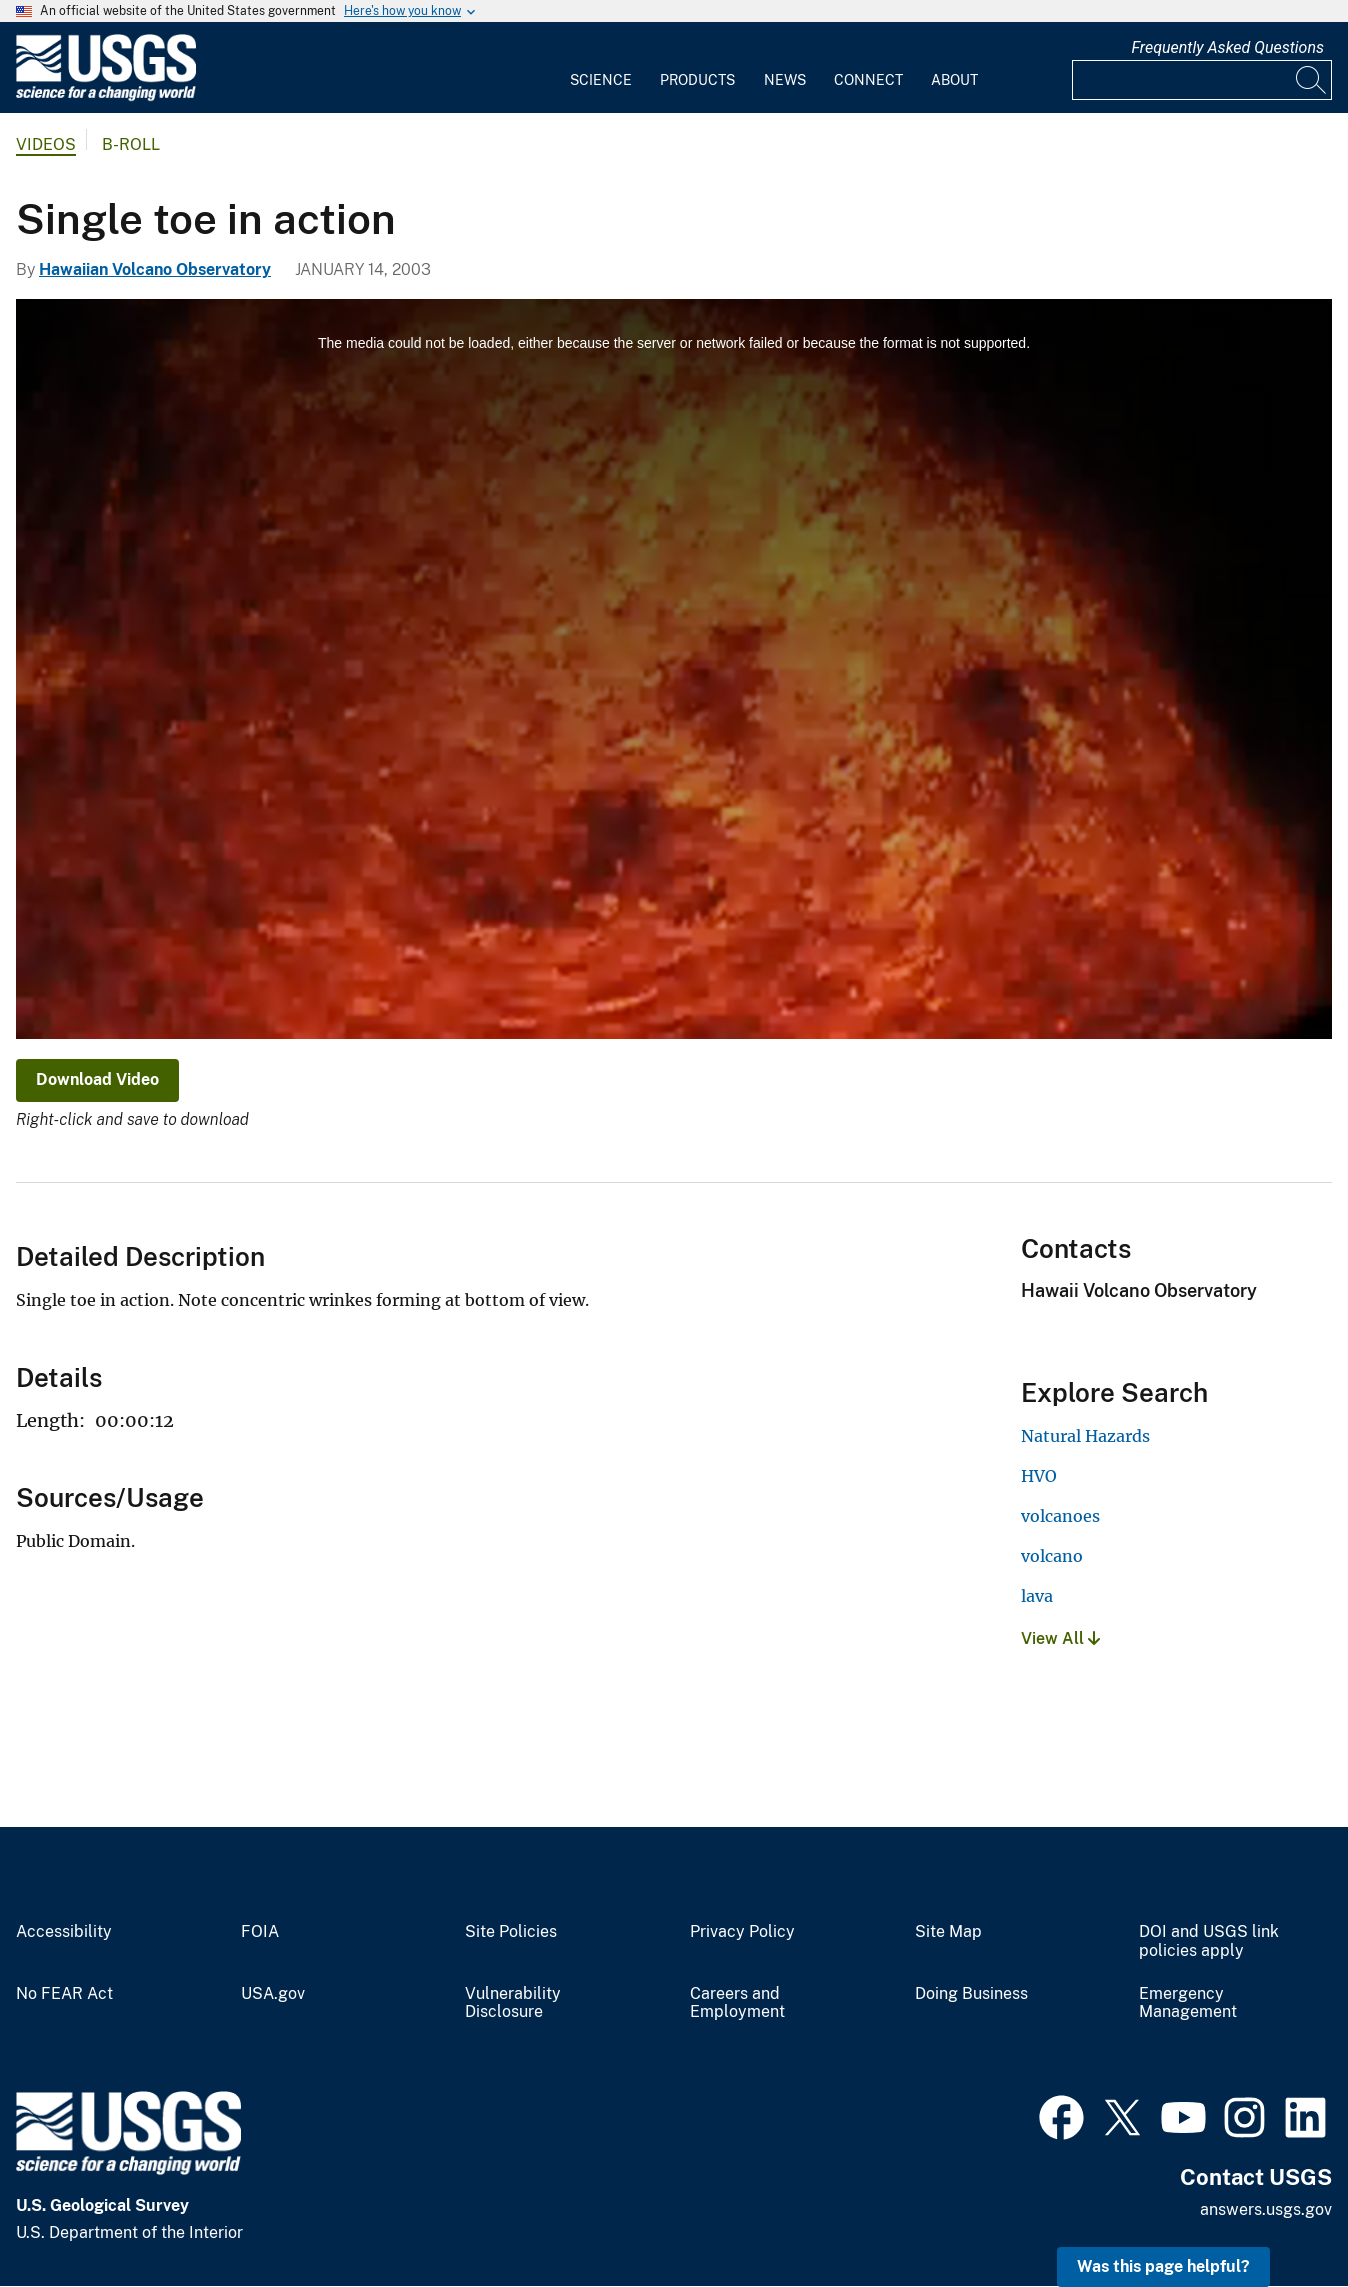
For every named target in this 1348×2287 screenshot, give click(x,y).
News (785, 80)
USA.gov (273, 1994)
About (954, 80)
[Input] (1202, 80)
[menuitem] (601, 68)
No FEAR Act (64, 1994)
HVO (1039, 1476)
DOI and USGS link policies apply (1209, 1941)
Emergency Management (1188, 2003)
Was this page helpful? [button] (1163, 2266)
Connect (868, 80)
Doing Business (971, 1994)
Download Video (97, 1079)
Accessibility (64, 1932)
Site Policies (511, 1932)
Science (601, 80)
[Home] (106, 96)
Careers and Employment (737, 2003)
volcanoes (1060, 1516)
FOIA (260, 1932)
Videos (46, 144)
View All (1060, 1638)
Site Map (948, 1932)
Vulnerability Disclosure (513, 2003)
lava (1037, 1596)
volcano (1052, 1556)
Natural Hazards (1085, 1436)
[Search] (1312, 80)
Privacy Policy (742, 1932)
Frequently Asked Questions (1227, 47)
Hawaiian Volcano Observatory (155, 269)
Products (697, 80)
